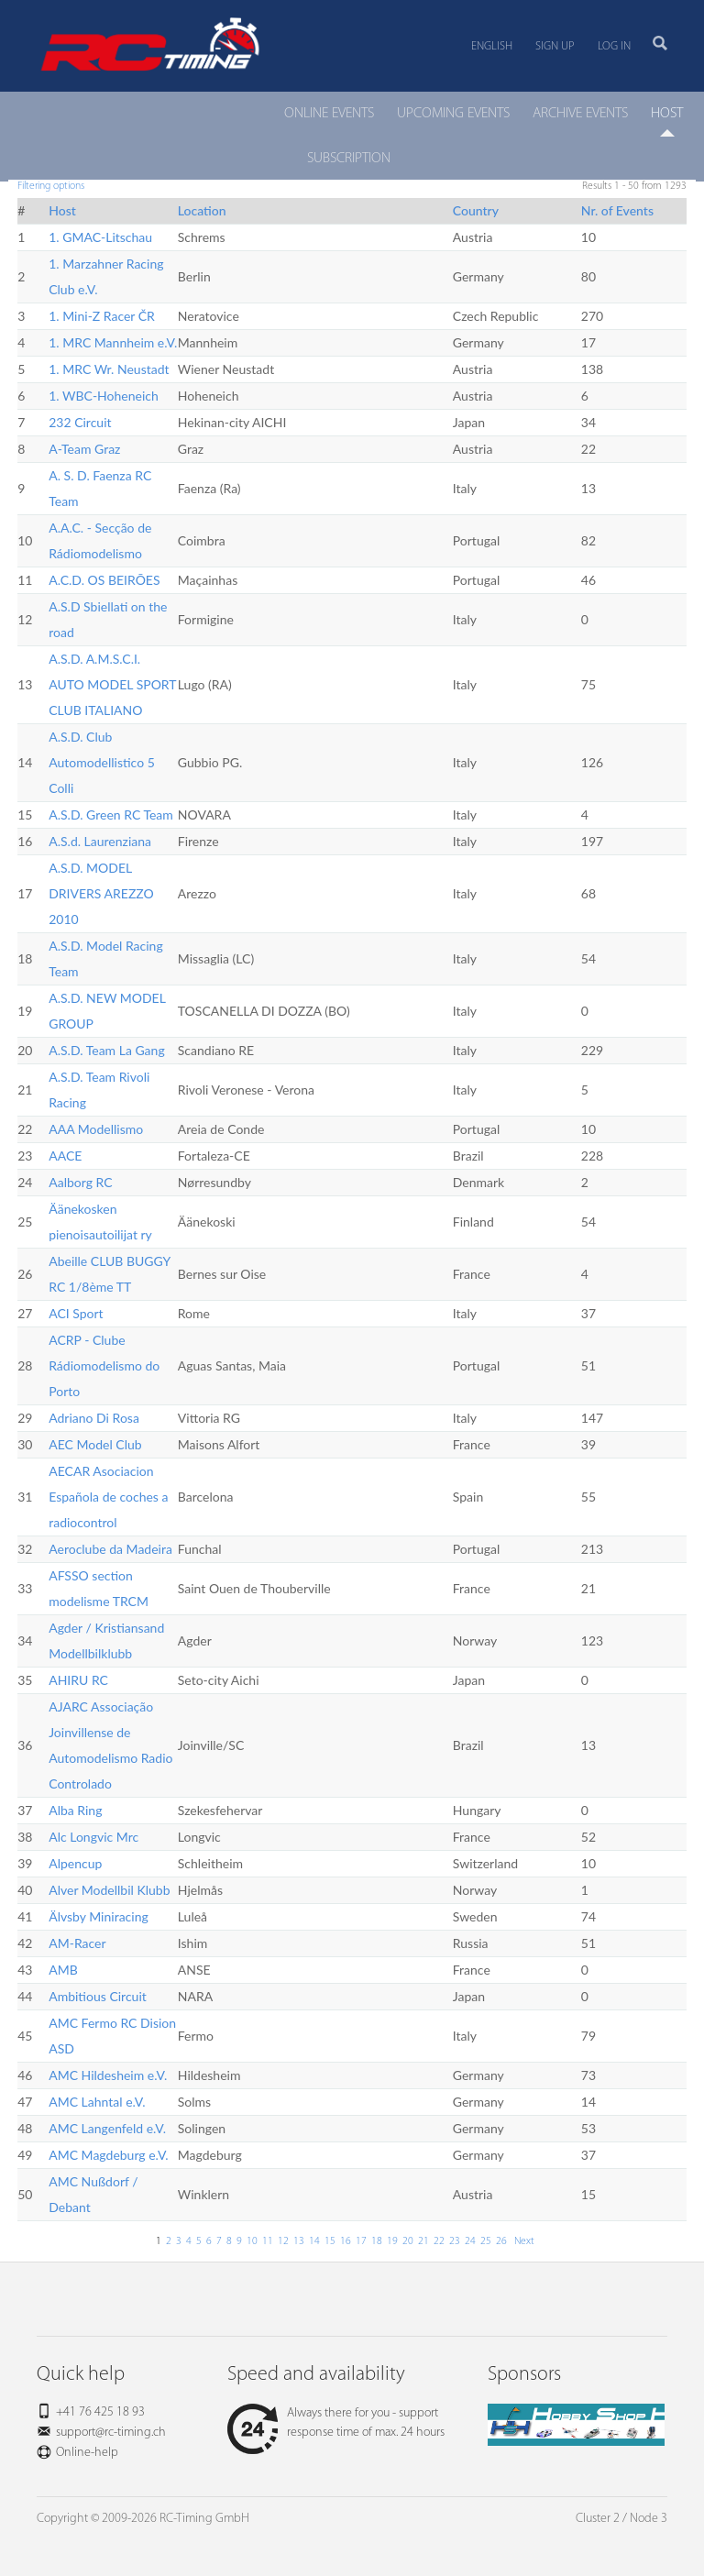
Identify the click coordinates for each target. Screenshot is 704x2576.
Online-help (87, 2453)
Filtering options (50, 186)
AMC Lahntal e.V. (97, 2101)
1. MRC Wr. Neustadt (109, 369)
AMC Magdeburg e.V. (108, 2155)
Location (202, 210)
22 (439, 2241)
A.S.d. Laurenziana (100, 841)
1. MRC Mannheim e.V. (113, 342)
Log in (614, 46)
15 (330, 2241)
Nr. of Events (617, 210)
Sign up (555, 46)
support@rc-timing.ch (111, 2432)
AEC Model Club (95, 1444)
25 (485, 2241)
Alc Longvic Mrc (93, 1836)
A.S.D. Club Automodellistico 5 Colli (102, 762)
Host (62, 210)
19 (392, 2241)
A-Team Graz (84, 449)
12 (283, 2241)
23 (454, 2241)
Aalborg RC (80, 1182)
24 (470, 2241)
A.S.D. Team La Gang (106, 1050)
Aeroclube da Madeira (110, 1549)
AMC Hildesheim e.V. (108, 2075)
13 (298, 2241)
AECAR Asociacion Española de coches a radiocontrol (108, 1496)
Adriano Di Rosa (94, 1418)
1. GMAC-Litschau (100, 237)
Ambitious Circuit (98, 1996)
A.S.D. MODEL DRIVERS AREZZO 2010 (101, 893)
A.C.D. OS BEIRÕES (104, 580)
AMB (63, 1969)
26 (501, 2241)
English (491, 46)
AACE (65, 1155)
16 (345, 2241)
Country (476, 210)
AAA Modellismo (96, 1129)
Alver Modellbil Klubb (109, 1890)
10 (252, 2241)
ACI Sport (76, 1313)
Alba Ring (75, 1810)
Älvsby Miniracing (98, 1916)
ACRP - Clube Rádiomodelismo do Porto (104, 1365)
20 (407, 2241)
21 (423, 2241)
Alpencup (75, 1863)
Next (523, 2241)
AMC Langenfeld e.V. (107, 2128)
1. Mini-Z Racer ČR (102, 316)
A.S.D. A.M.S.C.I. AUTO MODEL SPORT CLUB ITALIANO (112, 684)
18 (376, 2241)
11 (267, 2241)
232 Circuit (80, 422)
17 (361, 2241)
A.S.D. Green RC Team (111, 814)
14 (314, 2241)
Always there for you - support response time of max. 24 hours (336, 2423)
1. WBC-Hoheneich (104, 395)
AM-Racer (77, 1943)
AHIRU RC (78, 1680)
